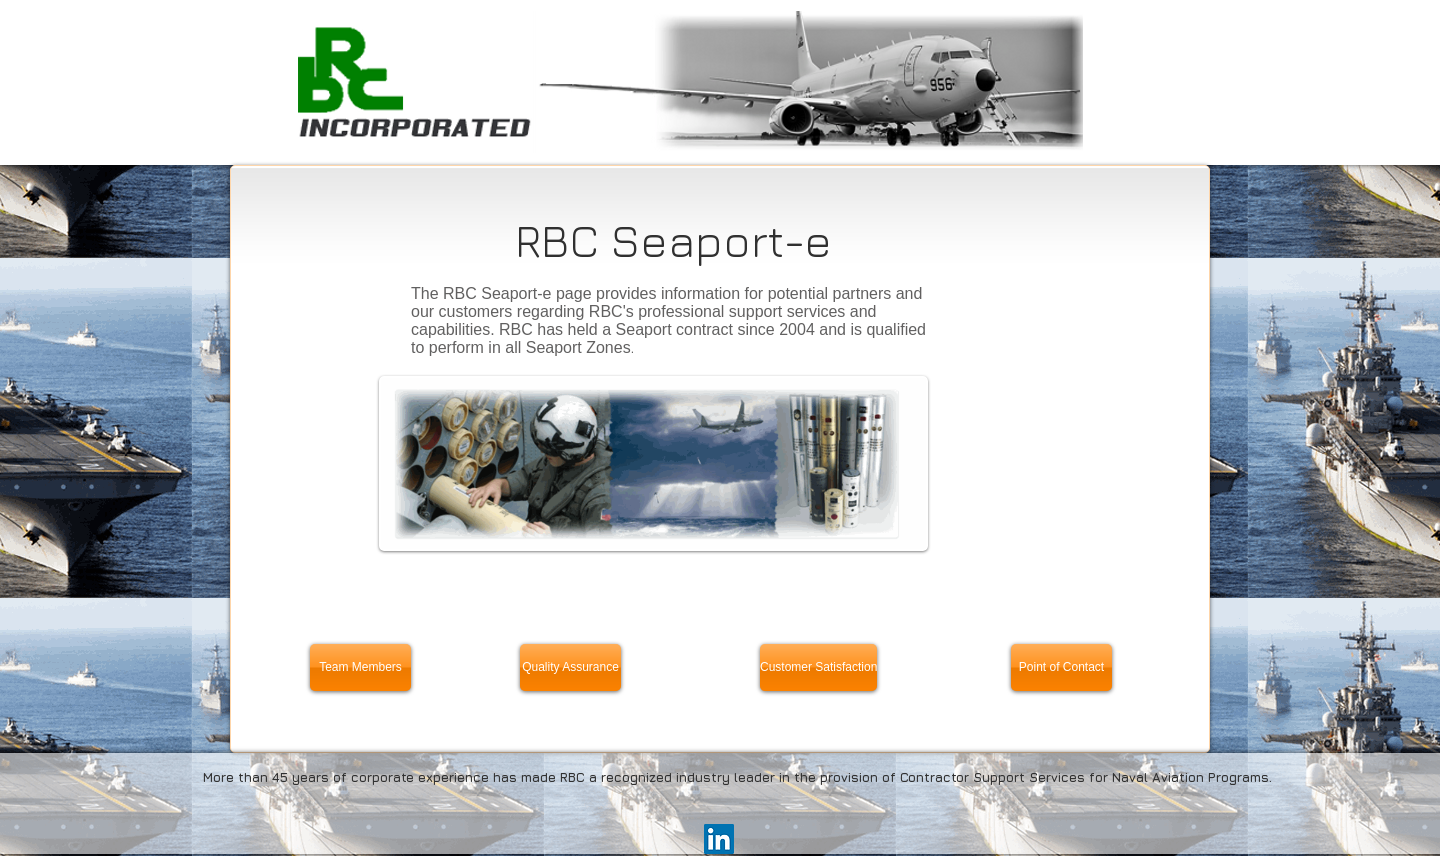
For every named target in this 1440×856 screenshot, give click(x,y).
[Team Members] (360, 667)
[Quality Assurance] (570, 667)
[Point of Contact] (1061, 667)
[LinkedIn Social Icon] (719, 839)
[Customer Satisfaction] (818, 667)
